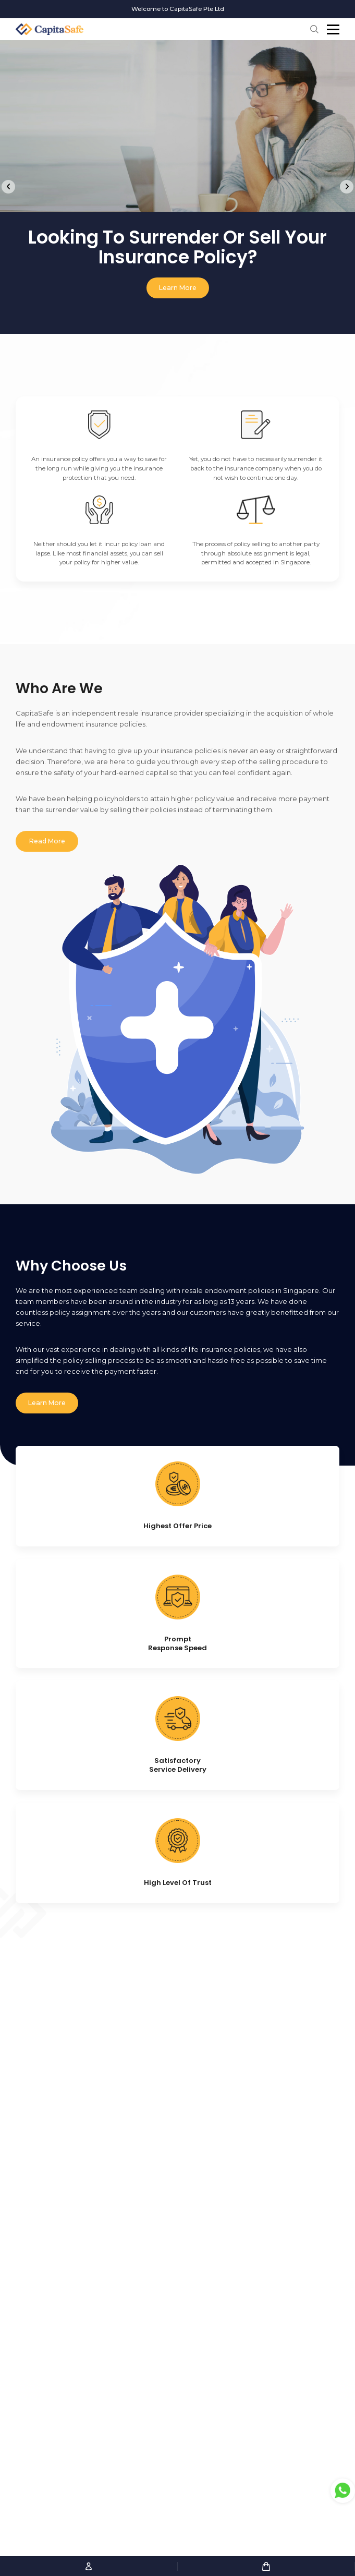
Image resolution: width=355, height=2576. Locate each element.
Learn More (177, 288)
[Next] (346, 186)
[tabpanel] (177, 177)
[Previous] (8, 186)
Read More (47, 847)
